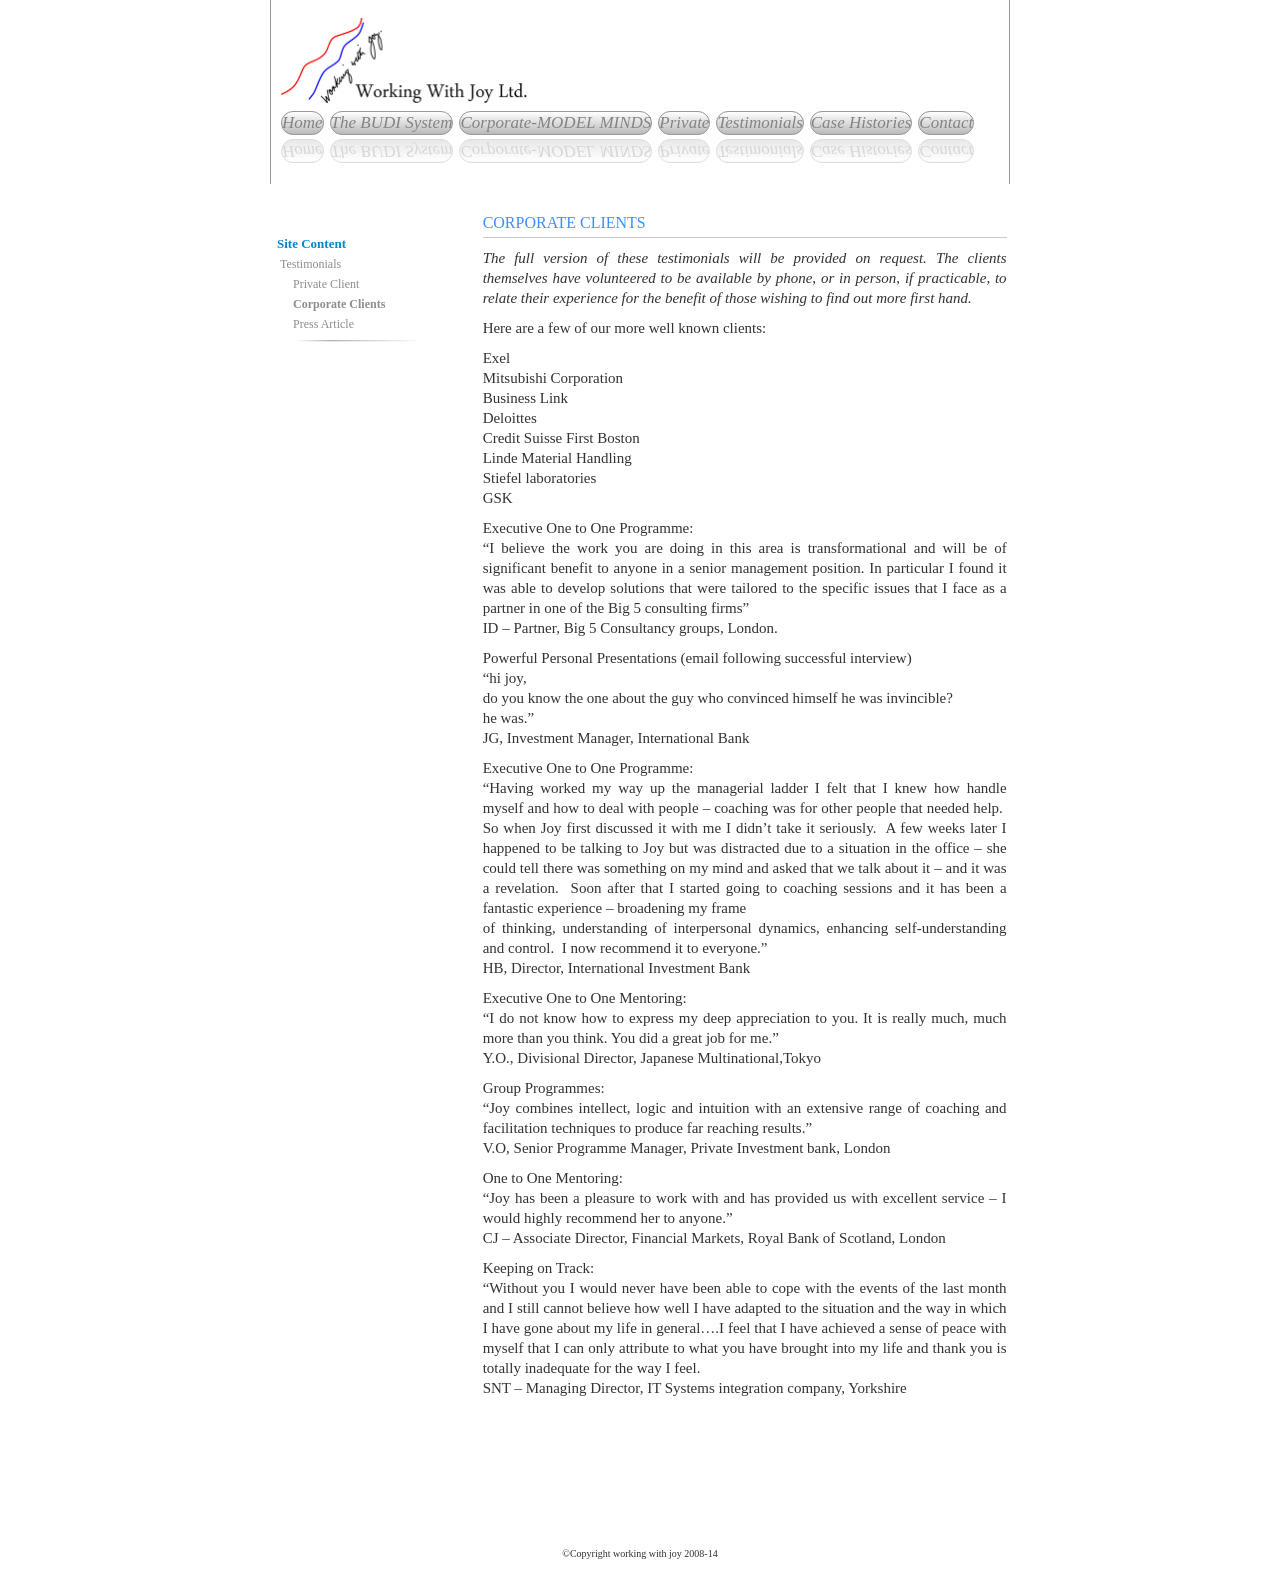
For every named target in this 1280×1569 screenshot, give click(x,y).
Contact (946, 122)
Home (302, 122)
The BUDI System (392, 122)
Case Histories (861, 122)
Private (684, 122)
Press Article (323, 324)
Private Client (326, 284)
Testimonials (759, 122)
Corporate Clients (339, 304)
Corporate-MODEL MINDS (555, 122)
